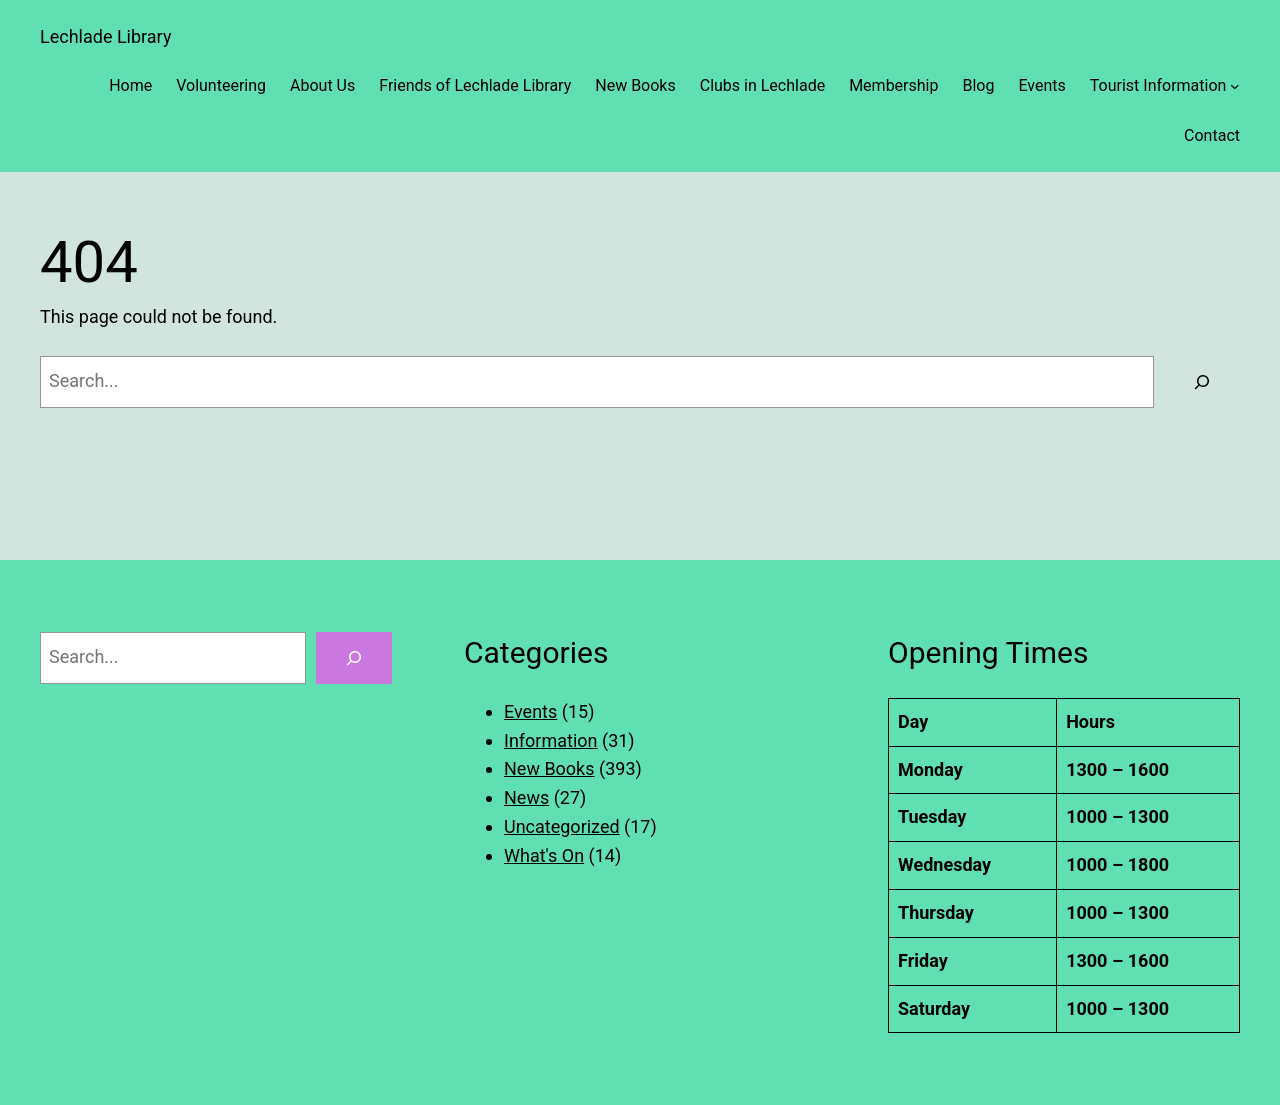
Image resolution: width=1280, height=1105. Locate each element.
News (526, 797)
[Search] (1202, 382)
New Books (549, 768)
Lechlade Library (105, 36)
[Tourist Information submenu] (1235, 86)
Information (551, 740)
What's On (544, 855)
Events (530, 711)
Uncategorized (562, 826)
